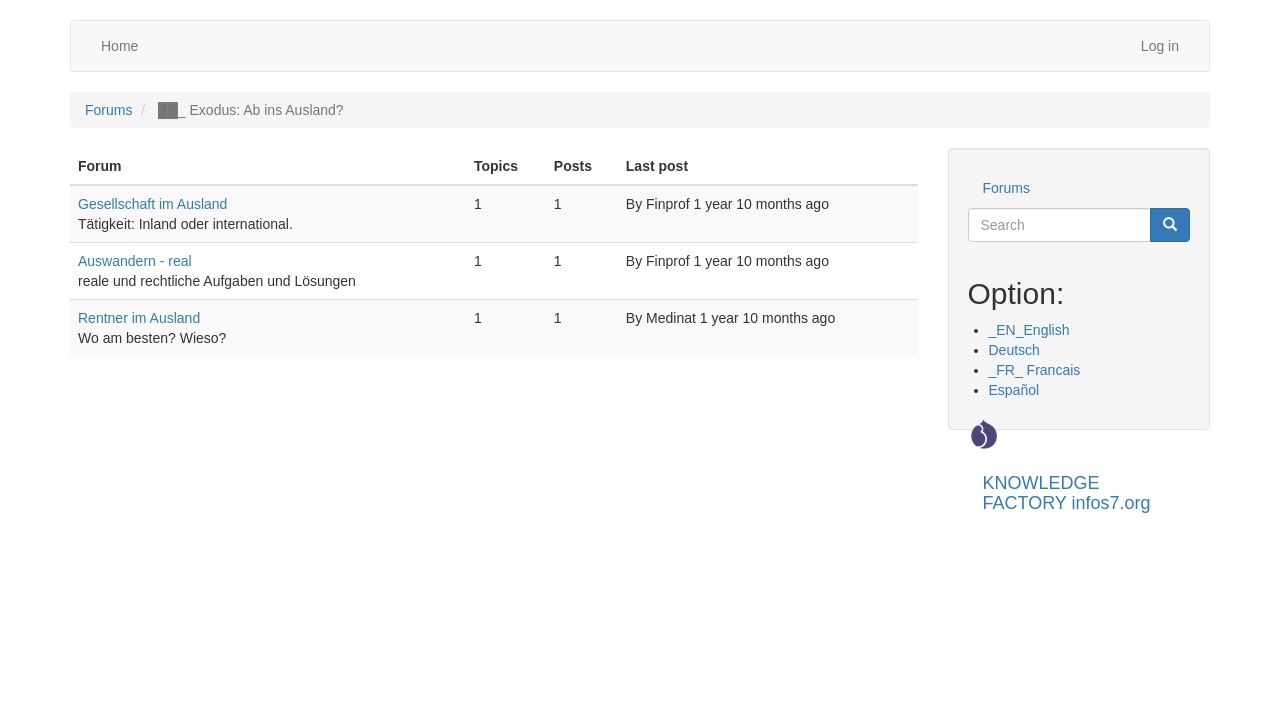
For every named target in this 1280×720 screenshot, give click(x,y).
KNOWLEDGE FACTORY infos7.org (1067, 490)
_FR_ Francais (1035, 370)
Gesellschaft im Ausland (152, 204)
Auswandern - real (135, 261)
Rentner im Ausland (139, 318)
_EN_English (1029, 330)
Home (119, 46)
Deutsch (1014, 350)
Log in (1160, 46)
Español (1014, 390)
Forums (108, 110)
